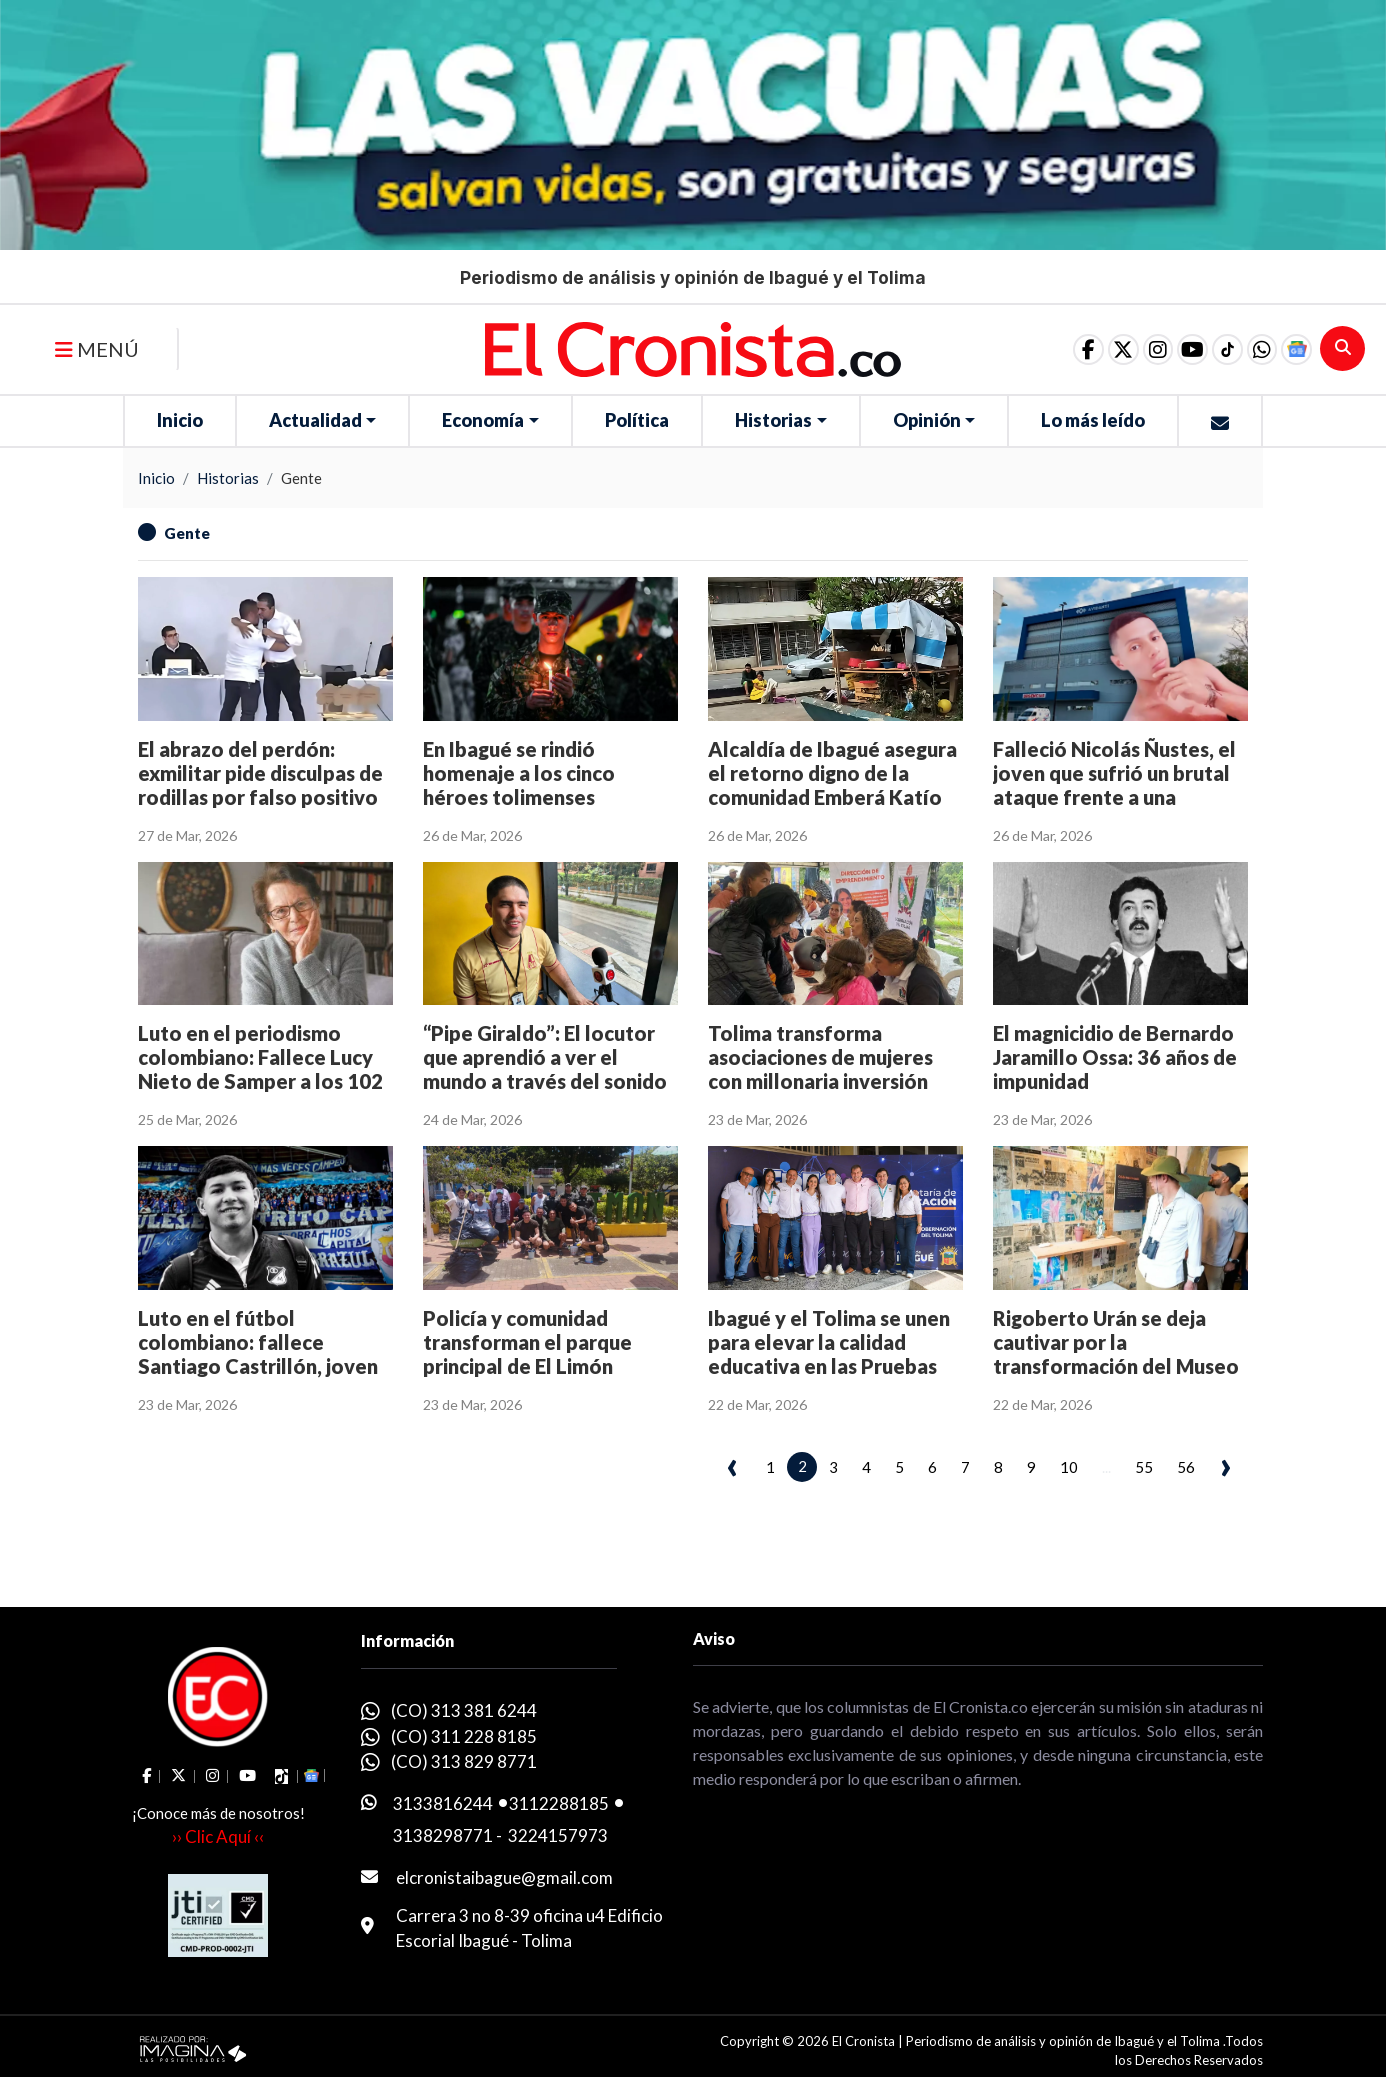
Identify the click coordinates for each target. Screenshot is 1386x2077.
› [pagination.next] (1225, 1464)
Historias (773, 420)
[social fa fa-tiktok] (1209, 349)
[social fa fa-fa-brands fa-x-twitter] (1083, 349)
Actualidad (315, 420)
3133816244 (443, 1803)
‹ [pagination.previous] (732, 1464)
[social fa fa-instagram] (1125, 349)
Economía (483, 420)
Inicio (180, 420)
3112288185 (559, 1803)
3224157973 (558, 1835)
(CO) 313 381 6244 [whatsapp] (464, 1710)
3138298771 (443, 1835)
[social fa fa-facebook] (1041, 349)
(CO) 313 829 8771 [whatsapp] (464, 1761)
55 (1144, 1467)
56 (1186, 1467)
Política (637, 420)
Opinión (927, 420)
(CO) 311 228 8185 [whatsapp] (464, 1736)
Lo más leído (1093, 420)
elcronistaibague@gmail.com (504, 1877)
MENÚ (97, 349)
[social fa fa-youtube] (1167, 349)
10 (1069, 1467)
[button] (1251, 349)
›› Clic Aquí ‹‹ (218, 1836)
